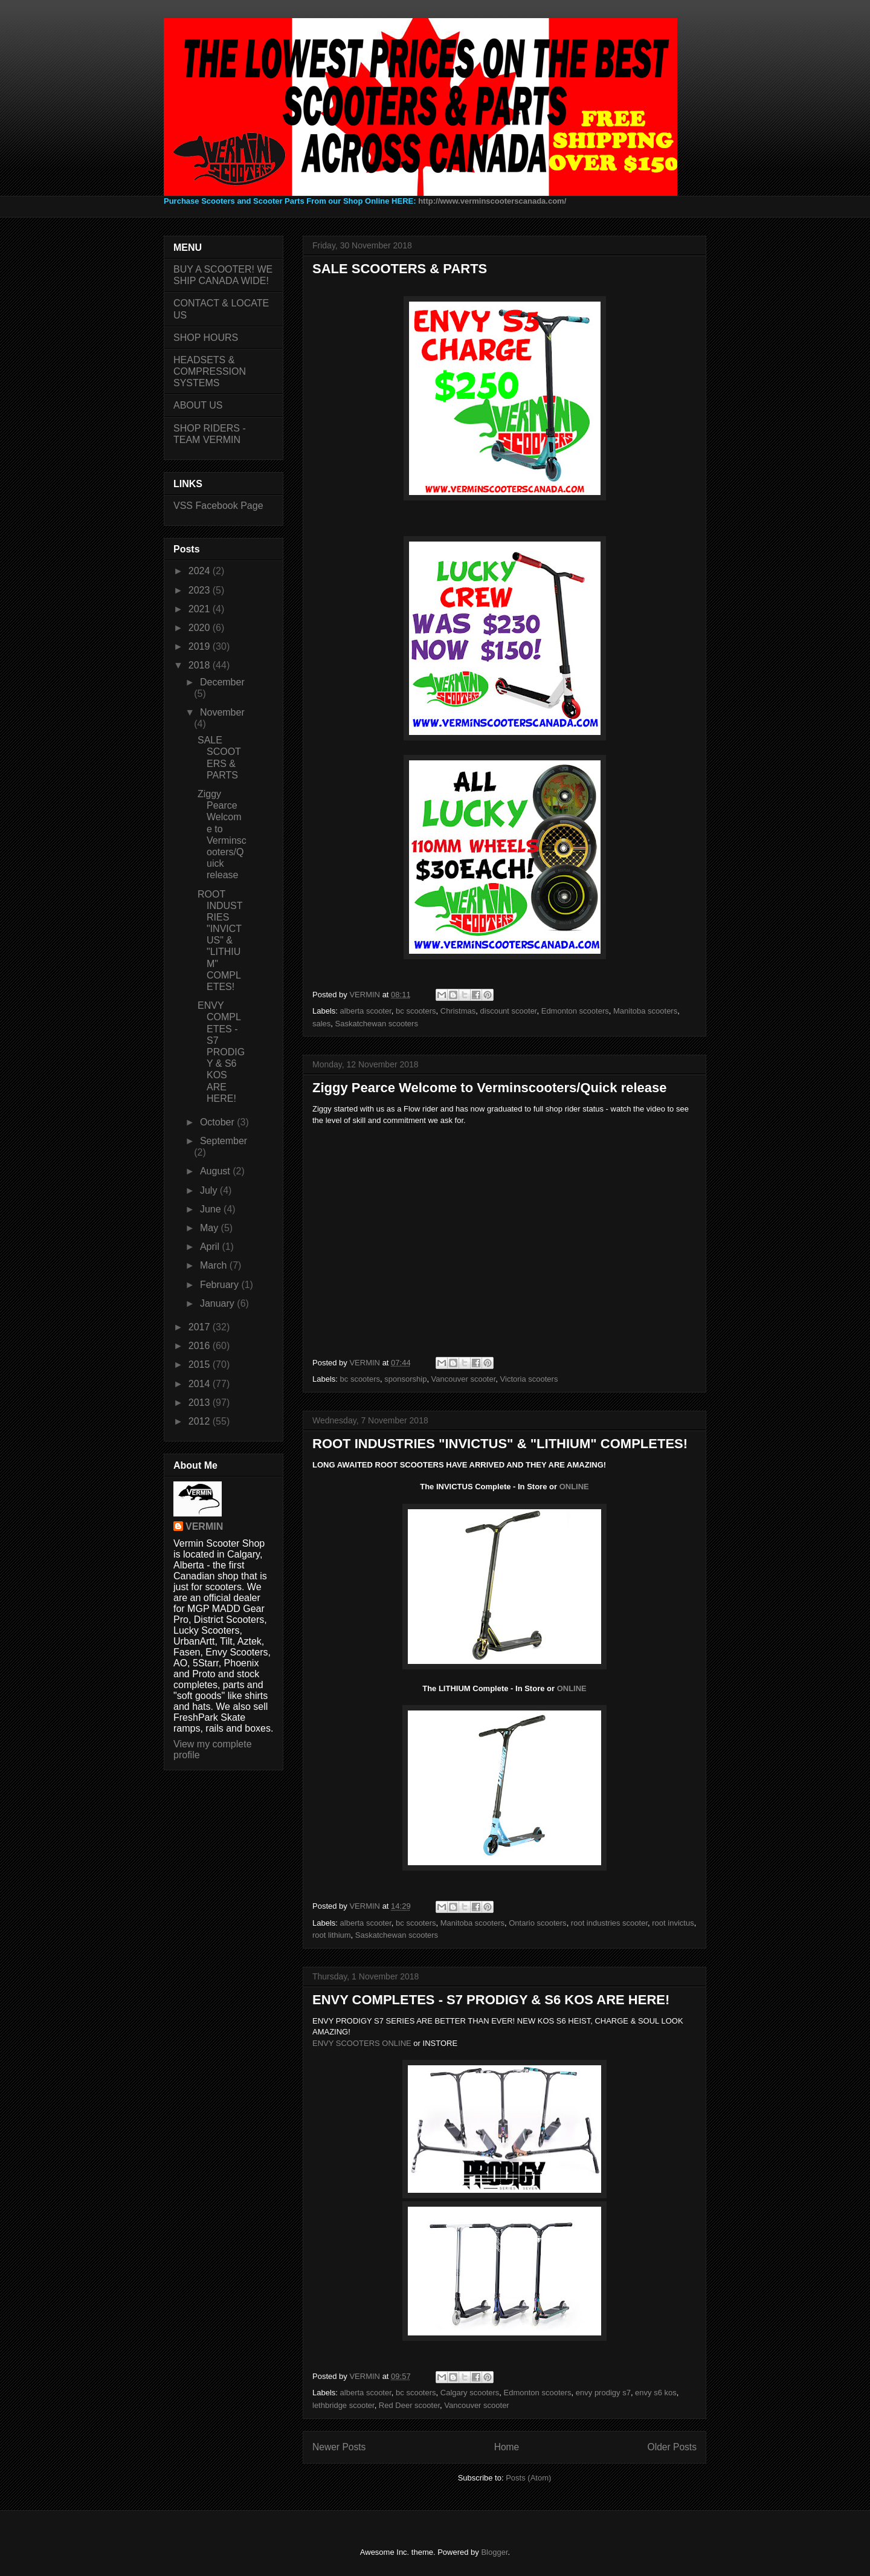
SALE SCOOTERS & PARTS (399, 268)
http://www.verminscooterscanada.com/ (492, 200)
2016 (200, 1346)
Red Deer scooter (409, 2405)
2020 (200, 628)
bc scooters (416, 1010)
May (210, 1228)
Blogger (494, 2552)
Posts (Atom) (528, 2477)
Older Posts (672, 2447)
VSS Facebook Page (218, 505)
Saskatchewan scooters (376, 1023)
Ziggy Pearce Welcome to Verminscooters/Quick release (489, 1087)
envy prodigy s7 (603, 2392)
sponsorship (405, 1378)
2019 (200, 646)
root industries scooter (609, 1922)
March (215, 1265)
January (218, 1303)
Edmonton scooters (575, 1010)
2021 (200, 609)
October (218, 1122)
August (216, 1171)
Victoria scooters (529, 1378)
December (222, 682)
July (210, 1190)
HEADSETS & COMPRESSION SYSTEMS (209, 371)
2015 (200, 1364)
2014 (200, 1384)
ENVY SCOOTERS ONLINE (361, 2043)
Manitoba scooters (645, 1010)
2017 (200, 1327)
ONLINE (574, 1486)
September (223, 1141)
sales (321, 1023)
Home (507, 2447)
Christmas (458, 1010)
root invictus (673, 1922)
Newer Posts (339, 2447)
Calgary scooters (470, 2392)
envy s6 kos (656, 2392)
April (211, 1246)
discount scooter (508, 1010)
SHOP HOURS (205, 337)
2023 (200, 590)
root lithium (331, 1935)
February (220, 1285)
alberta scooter (366, 1010)
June (212, 1209)
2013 (200, 1402)
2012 (200, 1421)
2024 (200, 571)
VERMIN (204, 1526)
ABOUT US (198, 405)
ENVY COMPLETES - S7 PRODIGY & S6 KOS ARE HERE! (490, 1999)
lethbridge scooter (343, 2405)
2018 (200, 665)
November (222, 712)
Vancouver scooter (463, 1378)
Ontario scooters (537, 1922)
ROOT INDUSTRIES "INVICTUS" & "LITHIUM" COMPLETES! (500, 1443)
